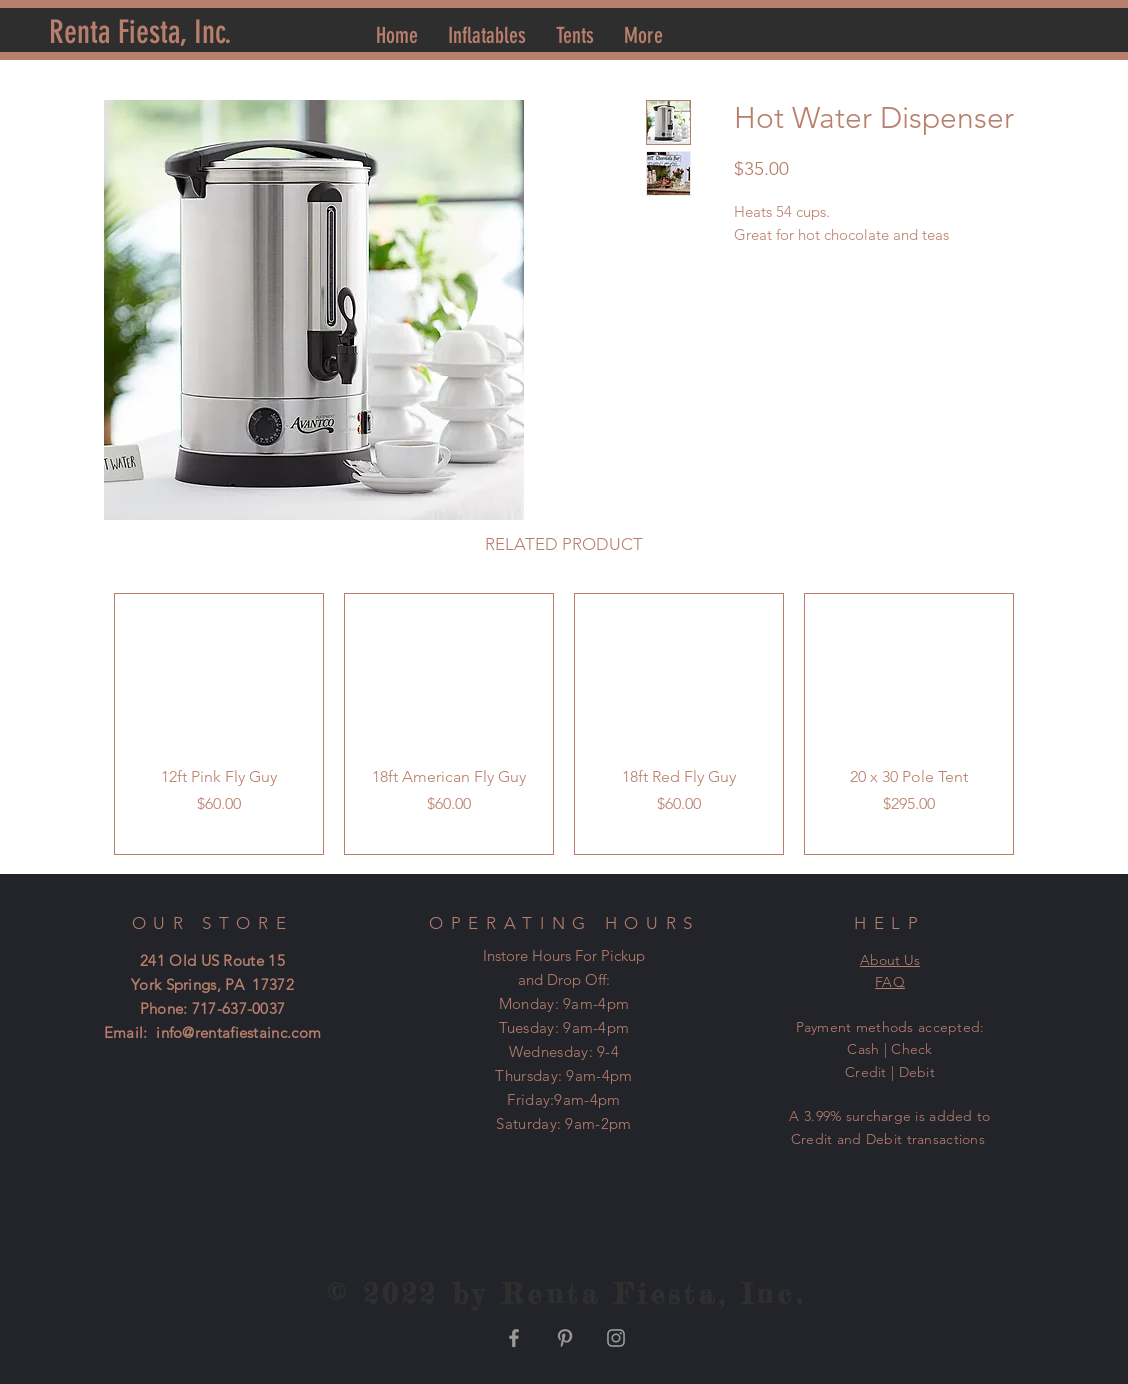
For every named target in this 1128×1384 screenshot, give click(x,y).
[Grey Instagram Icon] (616, 1338)
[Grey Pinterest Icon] (565, 1338)
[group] (564, 724)
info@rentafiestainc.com (238, 1032)
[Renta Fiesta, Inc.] (140, 32)
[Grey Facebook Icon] (514, 1338)
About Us (890, 960)
